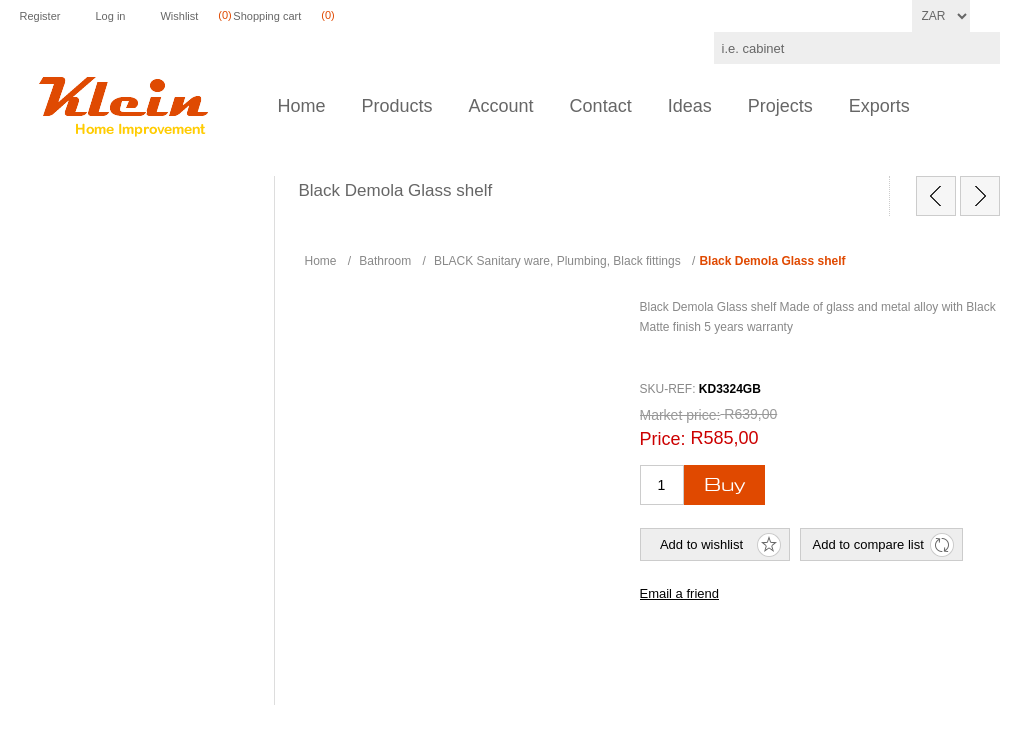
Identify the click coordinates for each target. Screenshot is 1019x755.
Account (501, 106)
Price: (663, 439)
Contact (601, 106)
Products (397, 106)
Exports (879, 106)
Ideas (690, 106)
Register (40, 16)
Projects (780, 106)
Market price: (680, 415)
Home (302, 106)
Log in (110, 16)
